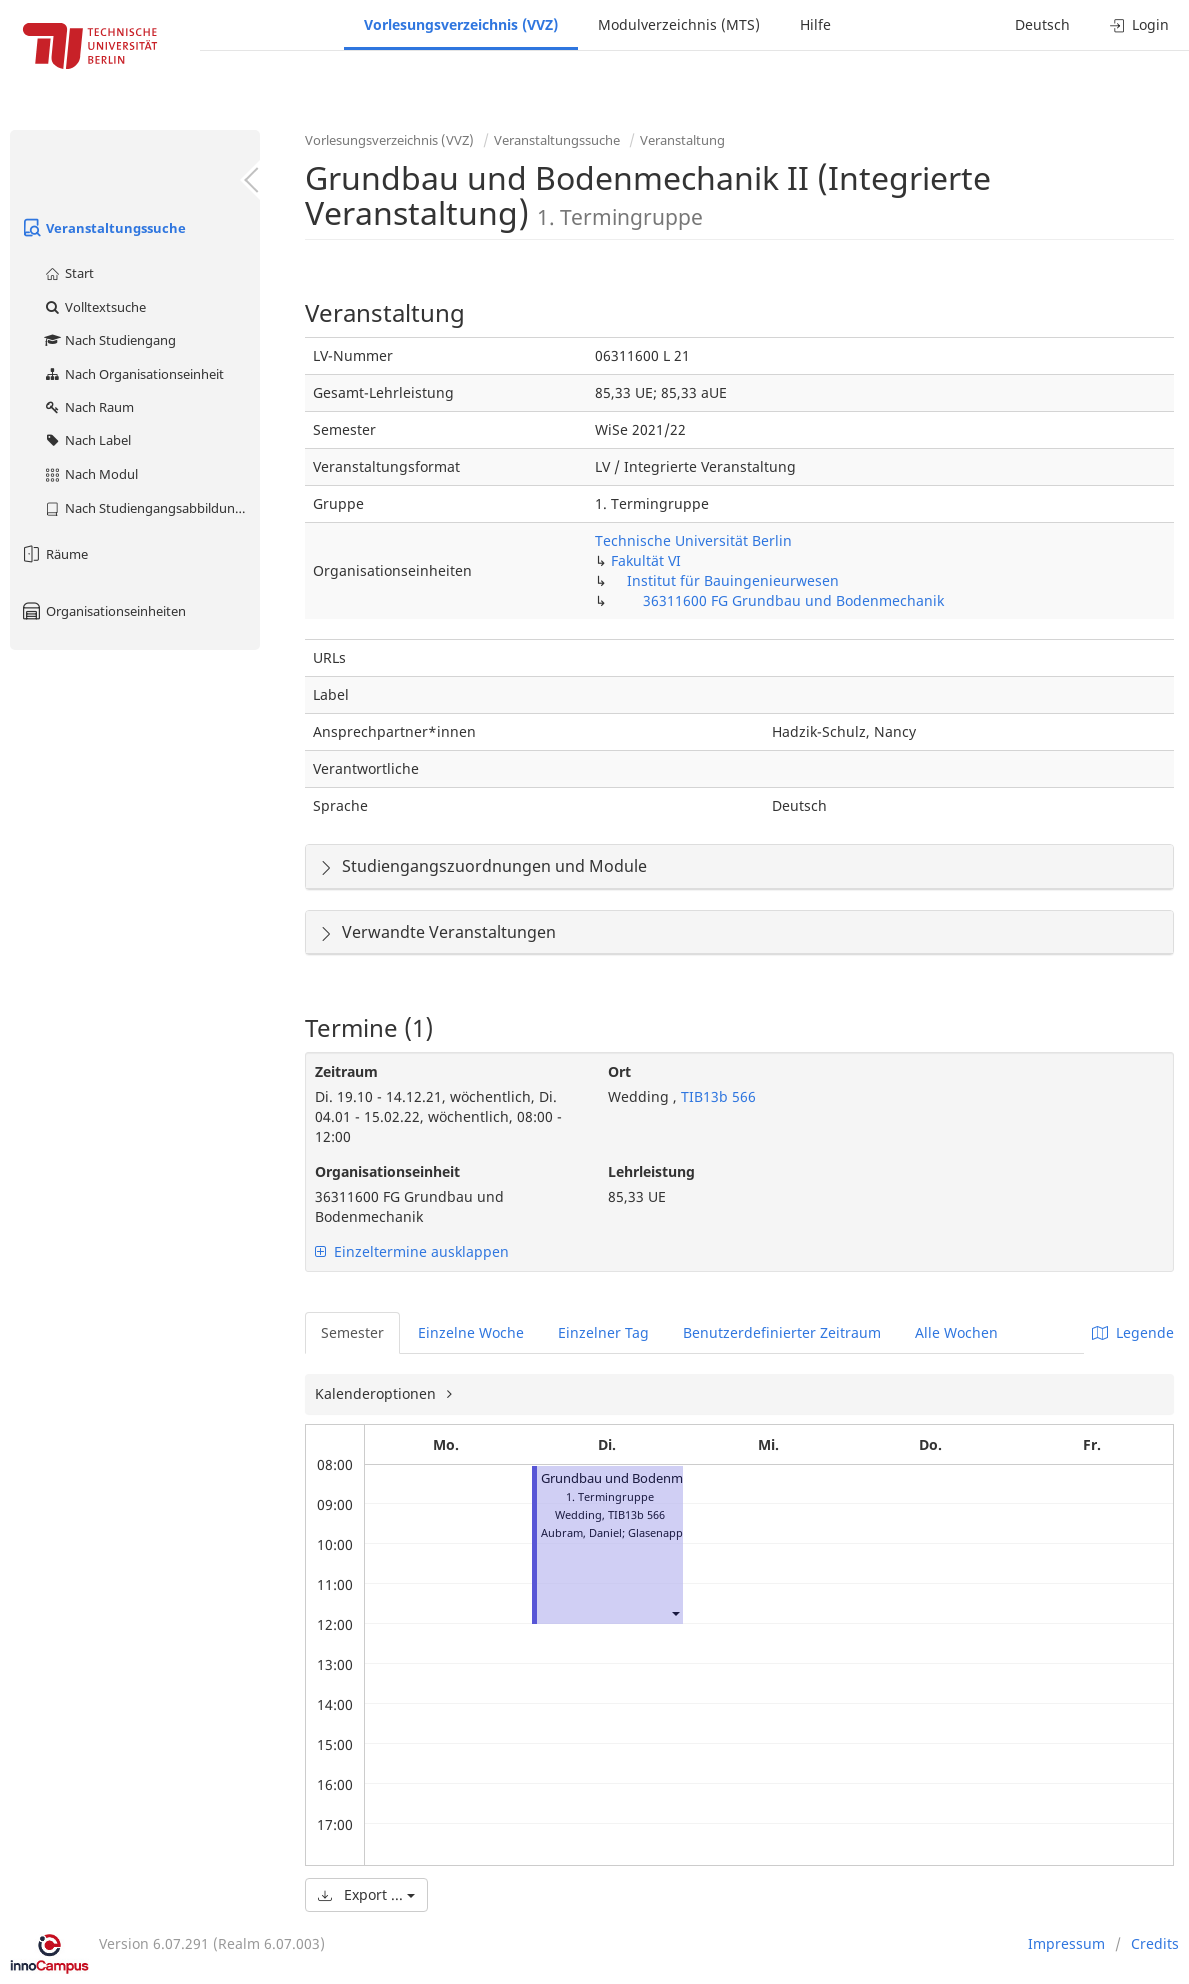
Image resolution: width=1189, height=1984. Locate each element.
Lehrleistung (651, 1171)
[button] (675, 1612)
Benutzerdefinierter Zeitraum (782, 1332)
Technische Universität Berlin (693, 540)
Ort (619, 1071)
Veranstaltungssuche (103, 228)
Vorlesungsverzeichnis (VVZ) (461, 24)
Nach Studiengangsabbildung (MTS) (151, 508)
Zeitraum (346, 1071)
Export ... (366, 1894)
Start (68, 273)
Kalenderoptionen (377, 1393)
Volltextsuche (94, 307)
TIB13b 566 (716, 1096)
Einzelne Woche (471, 1332)
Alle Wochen (956, 1332)
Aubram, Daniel (581, 1532)
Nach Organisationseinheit (133, 374)
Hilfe (815, 24)
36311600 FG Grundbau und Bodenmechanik (793, 600)
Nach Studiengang (109, 340)
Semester (352, 1332)
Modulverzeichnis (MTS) (679, 24)
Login (1139, 24)
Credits (1155, 1943)
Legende (1133, 1332)
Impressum (1066, 1943)
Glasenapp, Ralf (668, 1532)
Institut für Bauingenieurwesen (733, 580)
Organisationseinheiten (103, 611)
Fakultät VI (646, 560)
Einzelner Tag (603, 1332)
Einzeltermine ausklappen (412, 1251)
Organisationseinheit (387, 1171)
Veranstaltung (682, 140)
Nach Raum (88, 407)
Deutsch (1042, 24)
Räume (54, 554)
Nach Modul (90, 474)
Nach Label (87, 440)
